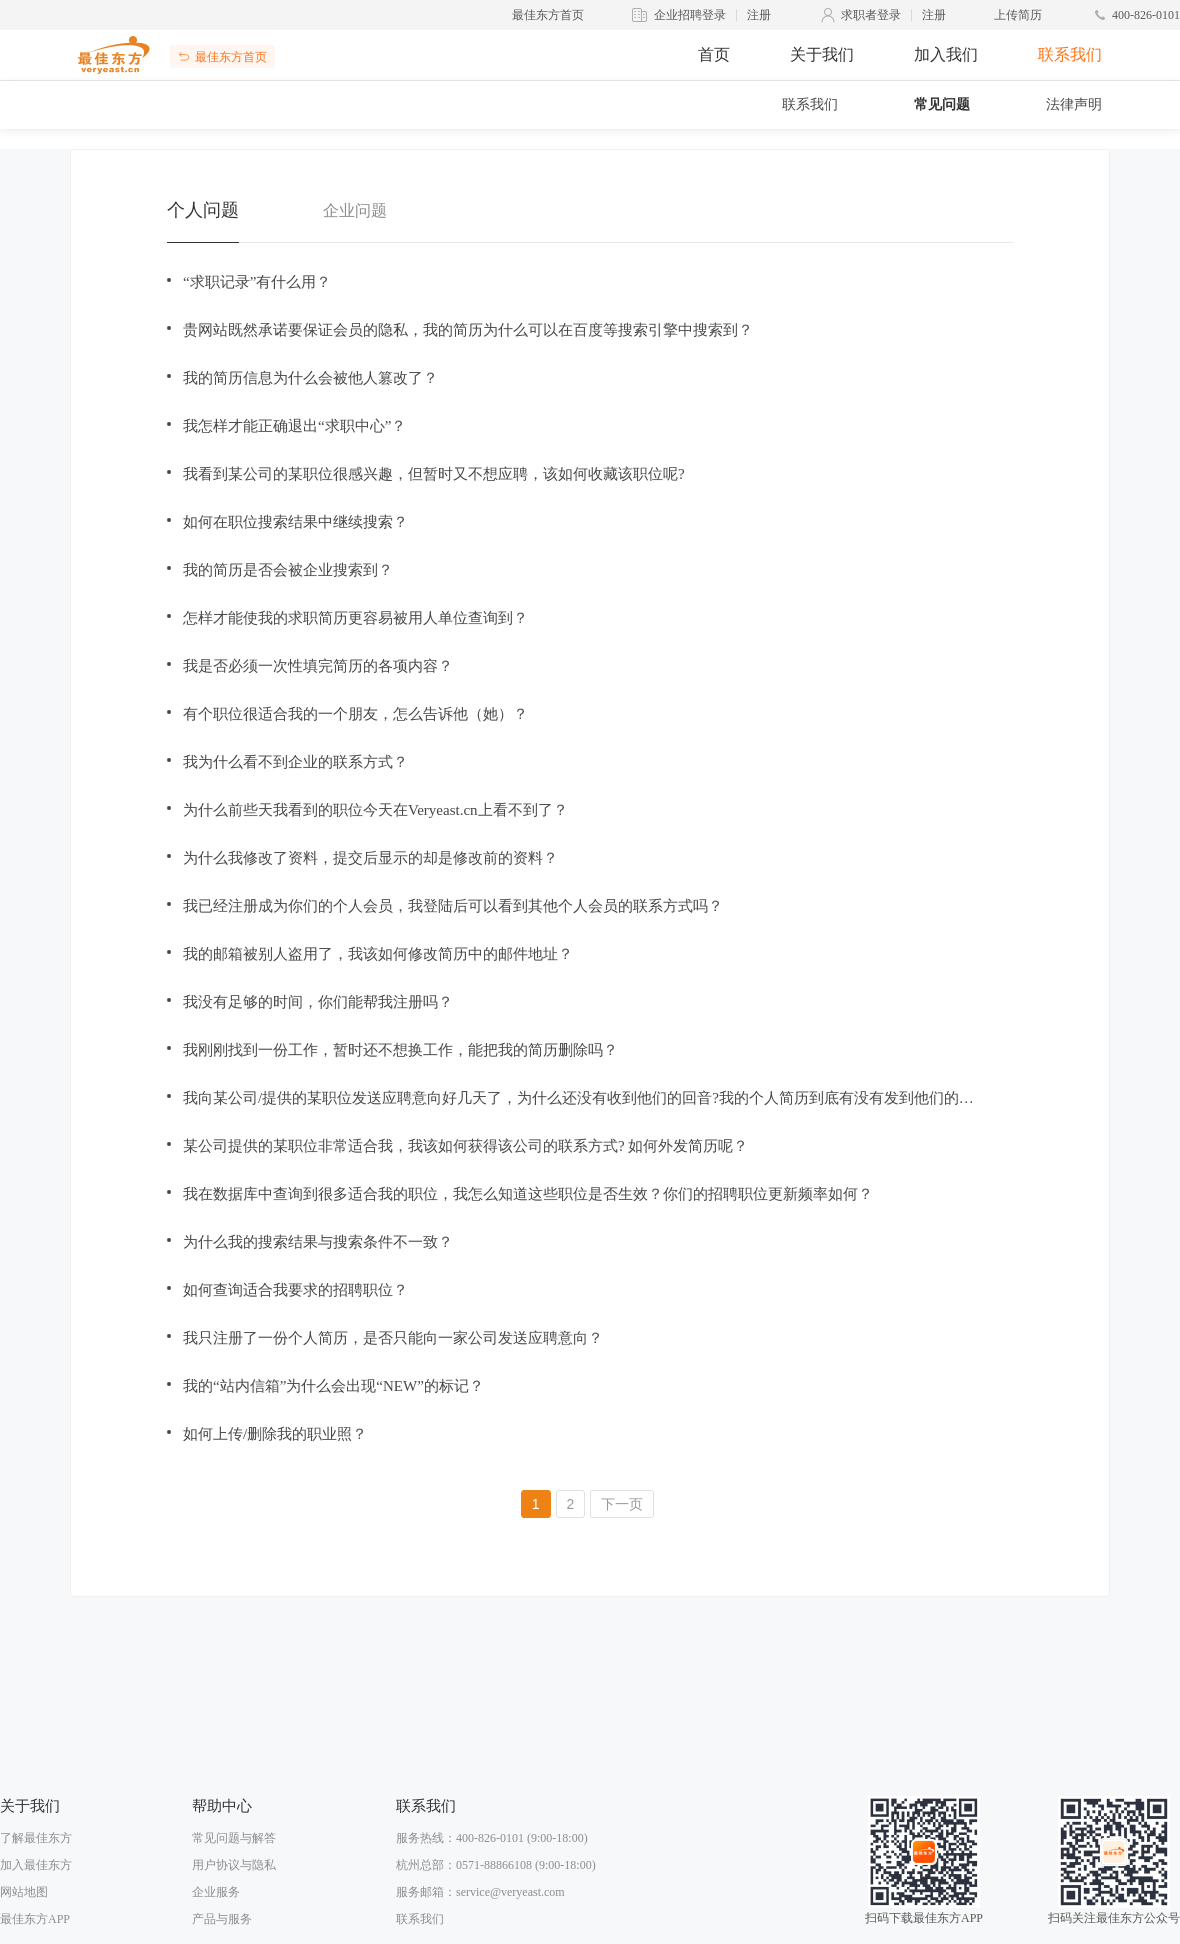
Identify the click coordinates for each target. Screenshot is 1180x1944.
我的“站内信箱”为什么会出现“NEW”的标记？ (333, 1386)
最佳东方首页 (548, 15)
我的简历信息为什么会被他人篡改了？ (310, 378)
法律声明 (1074, 104)
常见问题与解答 (234, 1838)
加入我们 (946, 54)
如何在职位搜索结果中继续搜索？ (295, 522)
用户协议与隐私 (234, 1865)
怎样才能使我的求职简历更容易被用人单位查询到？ (355, 618)
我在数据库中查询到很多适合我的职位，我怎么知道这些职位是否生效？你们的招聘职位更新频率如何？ (528, 1194)
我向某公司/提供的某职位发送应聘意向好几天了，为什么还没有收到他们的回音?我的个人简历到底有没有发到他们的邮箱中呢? (585, 1098)
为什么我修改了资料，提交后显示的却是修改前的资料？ (370, 858)
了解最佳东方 (36, 1838)
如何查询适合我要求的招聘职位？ (295, 1290)
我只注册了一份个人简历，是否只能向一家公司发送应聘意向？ (393, 1338)
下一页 (622, 1504)
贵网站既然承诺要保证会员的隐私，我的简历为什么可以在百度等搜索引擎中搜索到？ (468, 330)
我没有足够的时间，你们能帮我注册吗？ (318, 1002)
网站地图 (24, 1892)
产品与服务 (222, 1919)
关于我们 (822, 54)
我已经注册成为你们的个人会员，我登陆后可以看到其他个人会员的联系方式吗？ (453, 906)
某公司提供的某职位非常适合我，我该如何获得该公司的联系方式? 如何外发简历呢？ (465, 1146)
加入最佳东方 (36, 1865)
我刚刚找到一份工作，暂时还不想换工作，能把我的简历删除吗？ (400, 1050)
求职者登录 (871, 15)
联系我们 (1070, 54)
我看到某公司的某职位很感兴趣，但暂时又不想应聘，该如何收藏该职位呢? (434, 474)
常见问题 (942, 104)
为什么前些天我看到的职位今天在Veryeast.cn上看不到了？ (375, 810)
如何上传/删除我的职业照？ (275, 1434)
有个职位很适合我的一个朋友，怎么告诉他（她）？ (355, 714)
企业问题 (355, 210)
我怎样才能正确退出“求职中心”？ (294, 426)
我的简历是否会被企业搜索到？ (288, 570)
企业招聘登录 (690, 15)
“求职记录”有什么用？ (257, 282)
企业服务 (216, 1892)
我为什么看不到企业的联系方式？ (295, 762)
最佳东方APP (35, 1919)
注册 (759, 15)
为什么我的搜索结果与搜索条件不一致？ (318, 1242)
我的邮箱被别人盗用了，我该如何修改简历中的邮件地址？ (378, 954)
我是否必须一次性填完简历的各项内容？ (318, 666)
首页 (714, 54)
